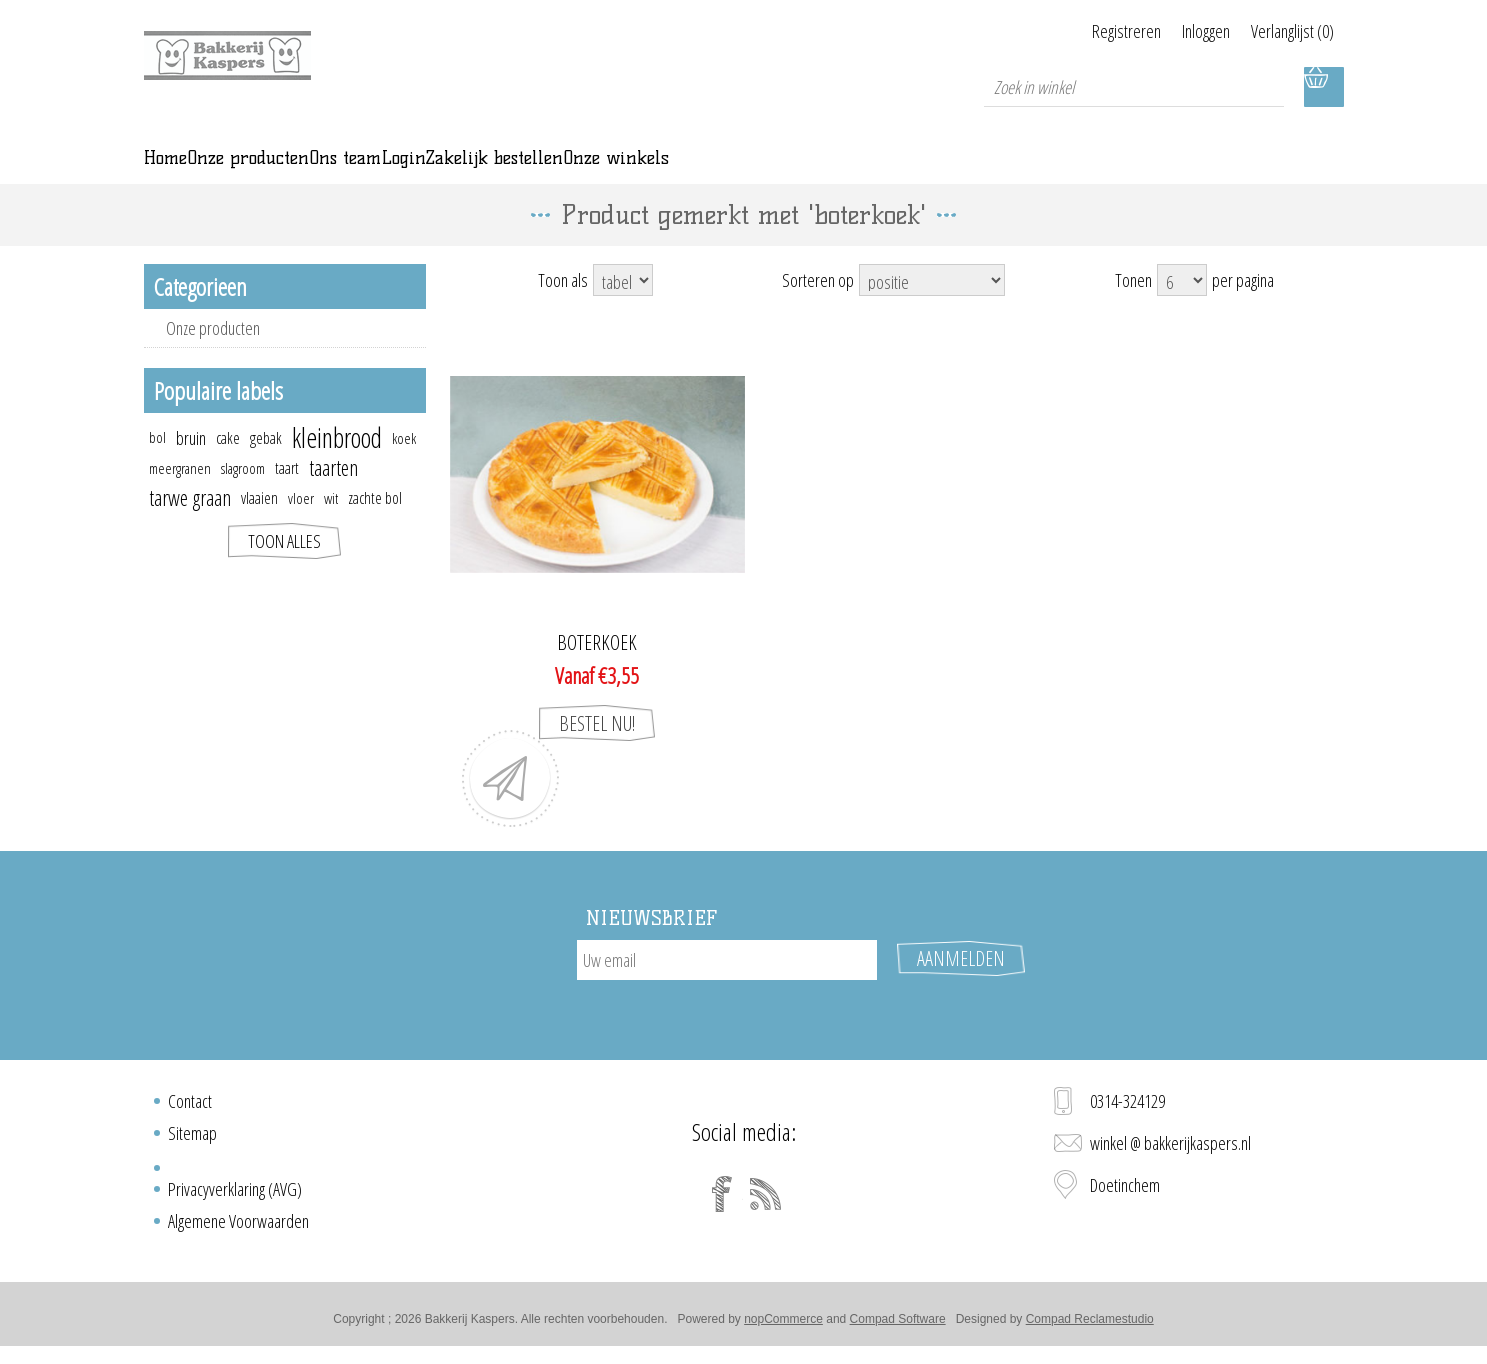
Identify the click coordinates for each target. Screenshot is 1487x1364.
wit (331, 526)
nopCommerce (783, 1327)
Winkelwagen (1324, 87)
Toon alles (284, 569)
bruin (191, 466)
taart (287, 496)
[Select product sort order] (932, 308)
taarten (333, 495)
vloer (301, 526)
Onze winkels (1007, 172)
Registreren (1078, 31)
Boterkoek (597, 671)
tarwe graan (190, 525)
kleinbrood (337, 466)
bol (157, 465)
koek (404, 466)
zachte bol (375, 526)
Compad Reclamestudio (1090, 1327)
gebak (266, 466)
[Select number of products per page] (1182, 308)
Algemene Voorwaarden (238, 1229)
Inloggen (1182, 31)
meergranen (180, 496)
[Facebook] (722, 1202)
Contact (190, 1109)
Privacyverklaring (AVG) (235, 1197)
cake (228, 466)
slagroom (243, 496)
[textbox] (1134, 87)
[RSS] (766, 1202)
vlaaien (259, 526)
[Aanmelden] (727, 988)
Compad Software (898, 1327)
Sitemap (192, 1141)
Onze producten (213, 356)
